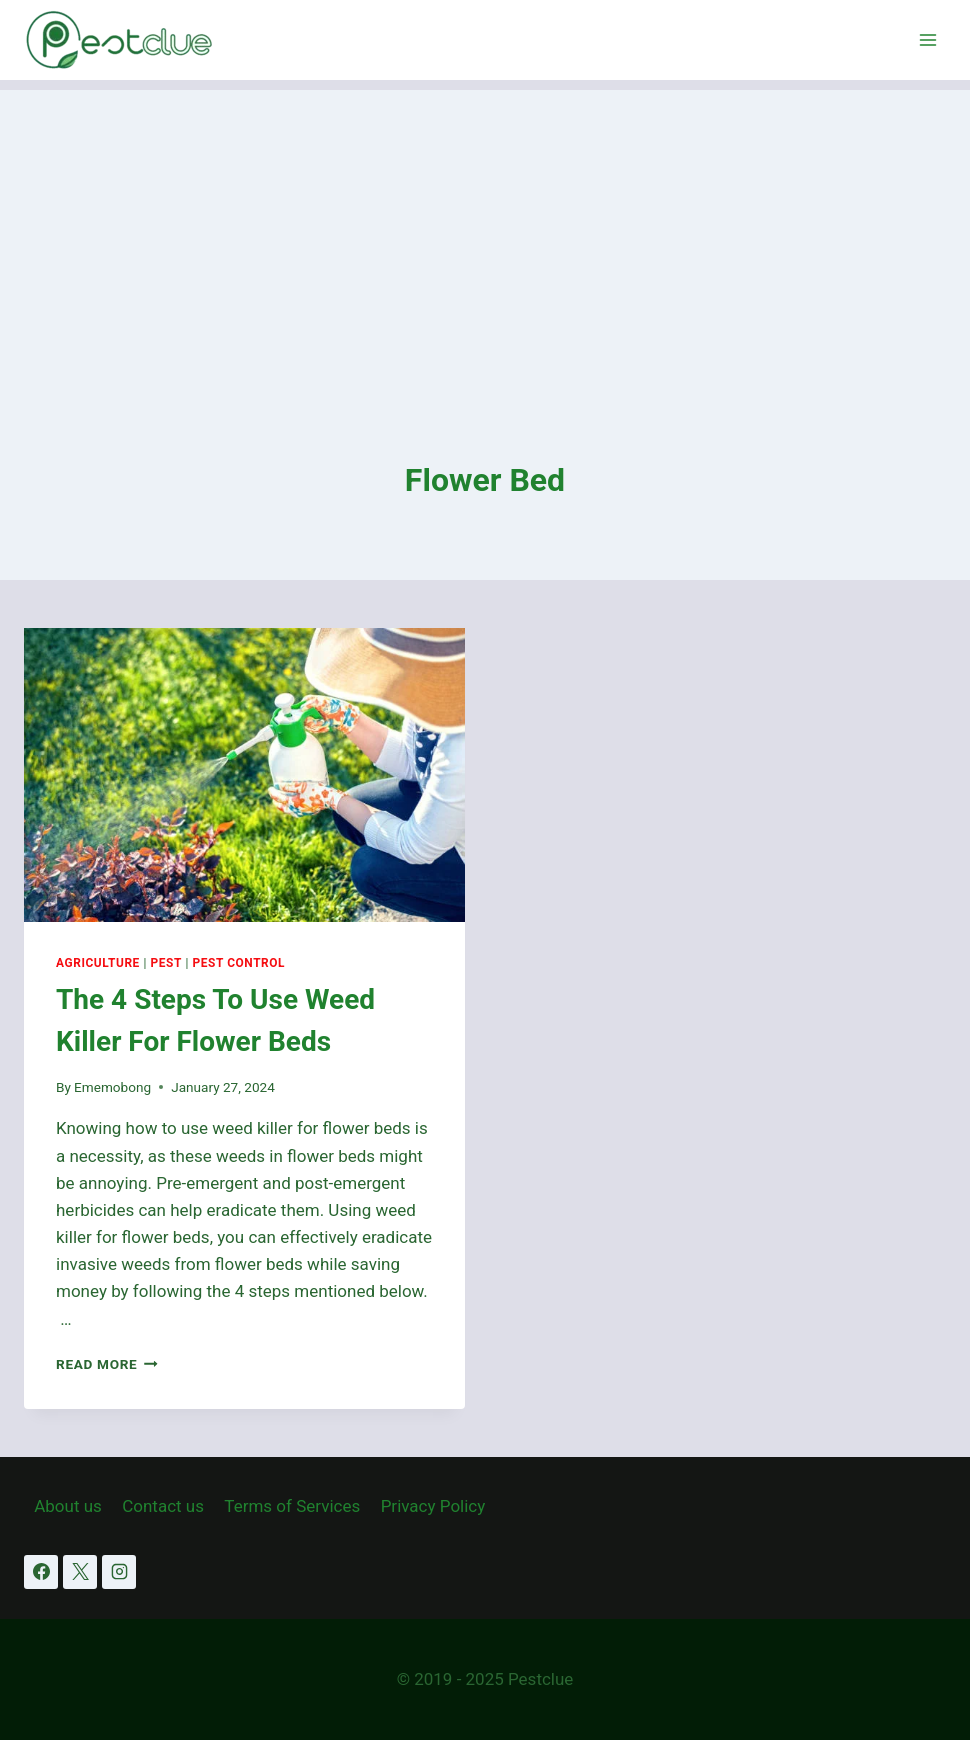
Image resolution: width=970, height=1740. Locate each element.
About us (68, 1506)
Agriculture (98, 963)
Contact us (163, 1506)
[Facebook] (41, 1572)
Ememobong (112, 1087)
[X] (80, 1572)
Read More (107, 1364)
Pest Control (238, 963)
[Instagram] (119, 1572)
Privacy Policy (433, 1506)
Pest (165, 963)
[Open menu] (927, 39)
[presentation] (244, 775)
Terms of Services (292, 1506)
